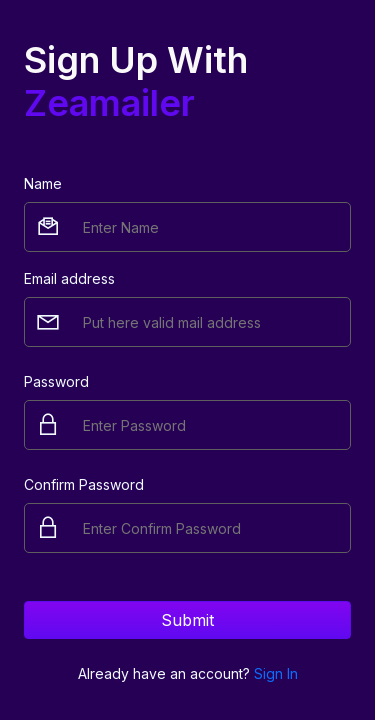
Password (56, 381)
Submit (187, 620)
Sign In (276, 673)
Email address (69, 278)
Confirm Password (84, 484)
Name (43, 183)
